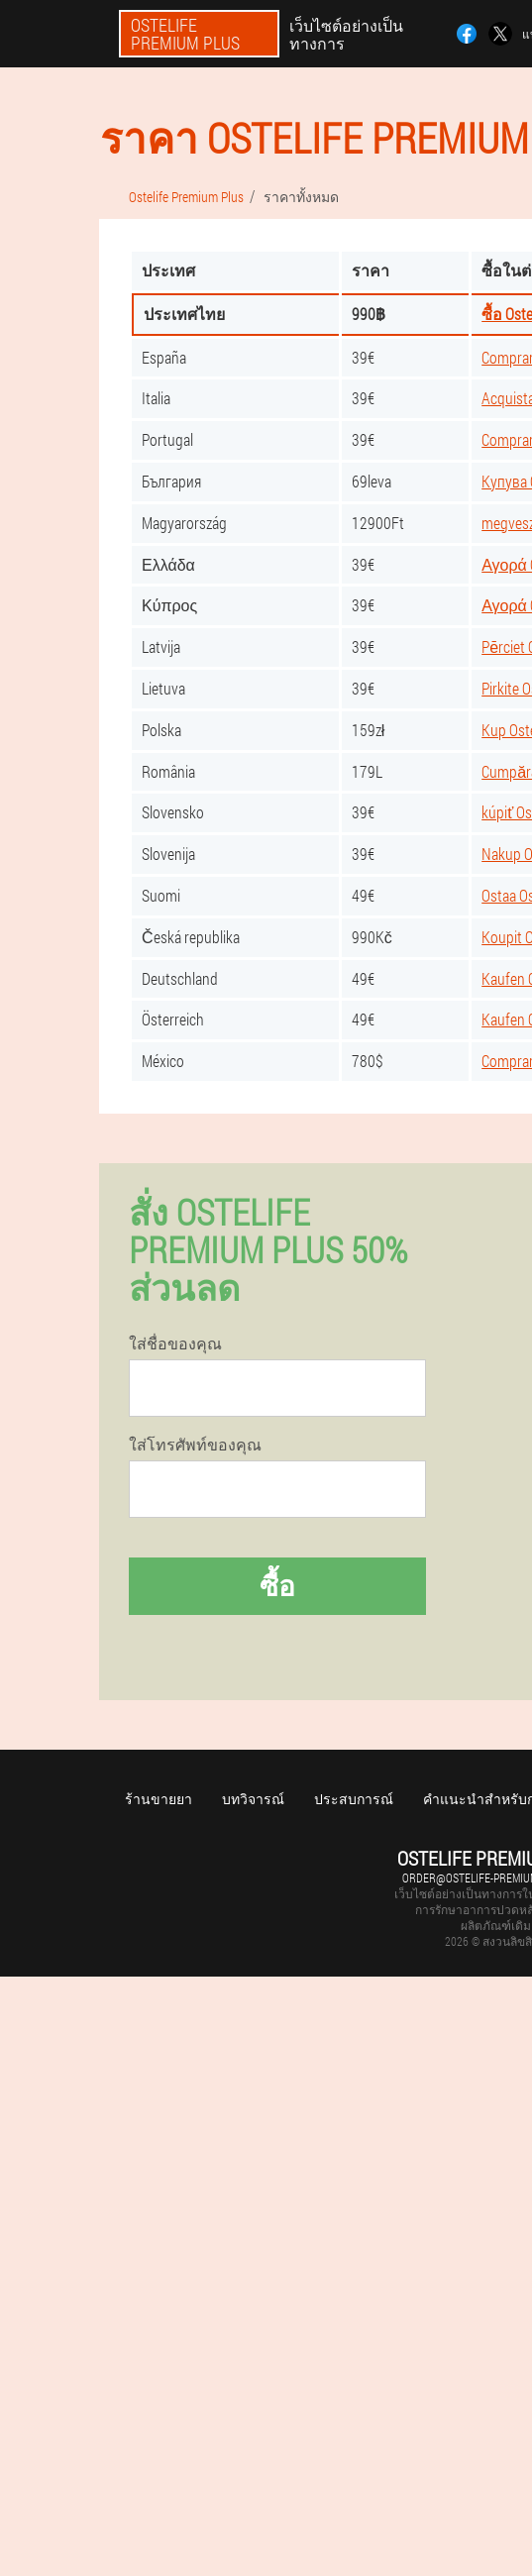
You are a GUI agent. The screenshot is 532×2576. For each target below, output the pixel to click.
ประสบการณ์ (353, 1798)
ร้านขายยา (158, 1798)
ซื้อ (277, 1585)
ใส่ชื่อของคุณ (175, 1343)
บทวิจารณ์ (253, 1798)
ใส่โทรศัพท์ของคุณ (195, 1444)
